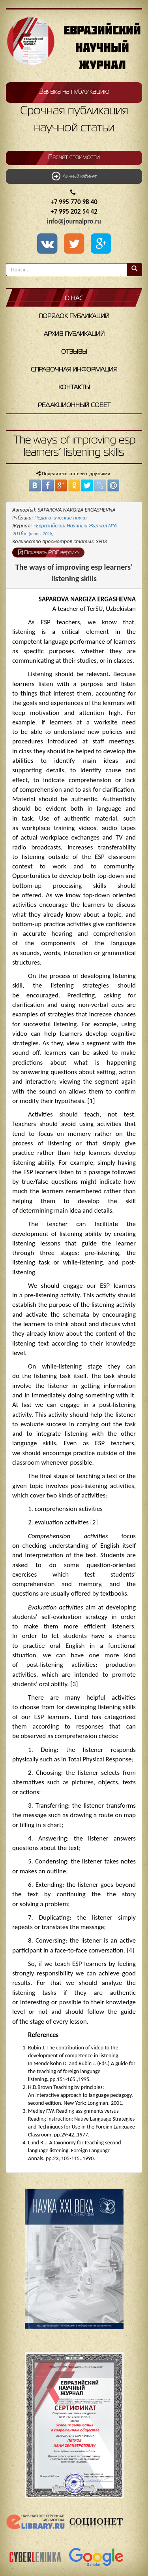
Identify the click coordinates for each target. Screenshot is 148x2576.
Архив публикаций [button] (74, 334)
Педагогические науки (60, 517)
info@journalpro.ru (74, 221)
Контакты (74, 387)
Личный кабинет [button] (74, 176)
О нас (74, 298)
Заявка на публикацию (74, 92)
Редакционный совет (74, 405)
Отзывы (74, 352)
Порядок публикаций (74, 316)
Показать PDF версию (48, 552)
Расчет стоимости (74, 157)
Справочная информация (74, 370)
